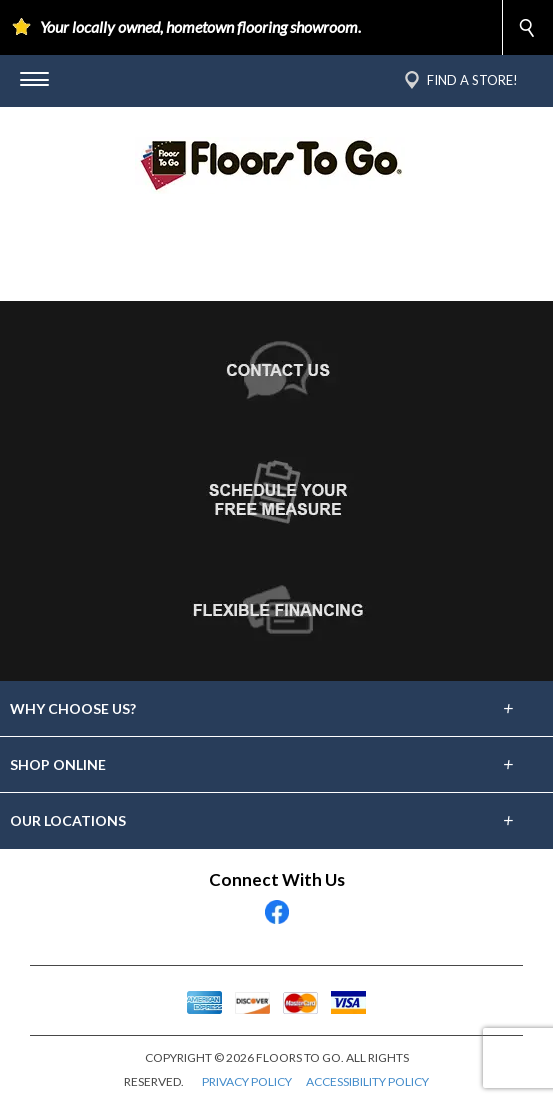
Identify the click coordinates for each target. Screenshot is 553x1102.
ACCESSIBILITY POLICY (367, 1081)
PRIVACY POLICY (247, 1081)
